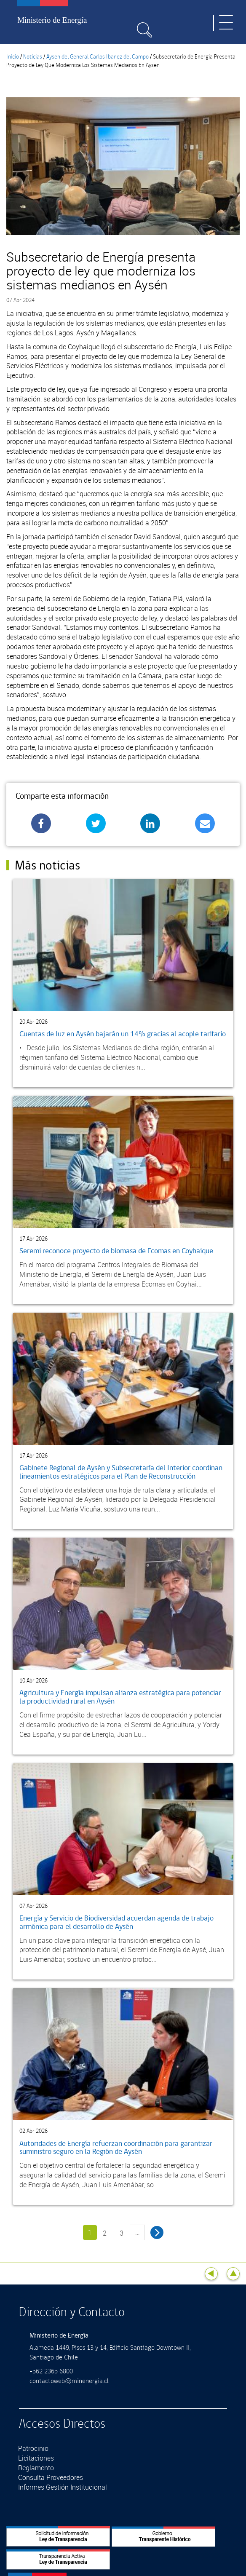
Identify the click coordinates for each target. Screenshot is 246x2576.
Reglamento (36, 2467)
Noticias (32, 57)
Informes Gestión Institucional (62, 2487)
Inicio (12, 57)
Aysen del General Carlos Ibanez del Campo (97, 57)
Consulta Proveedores (50, 2477)
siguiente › (156, 2232)
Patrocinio (33, 2448)
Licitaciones (36, 2458)
